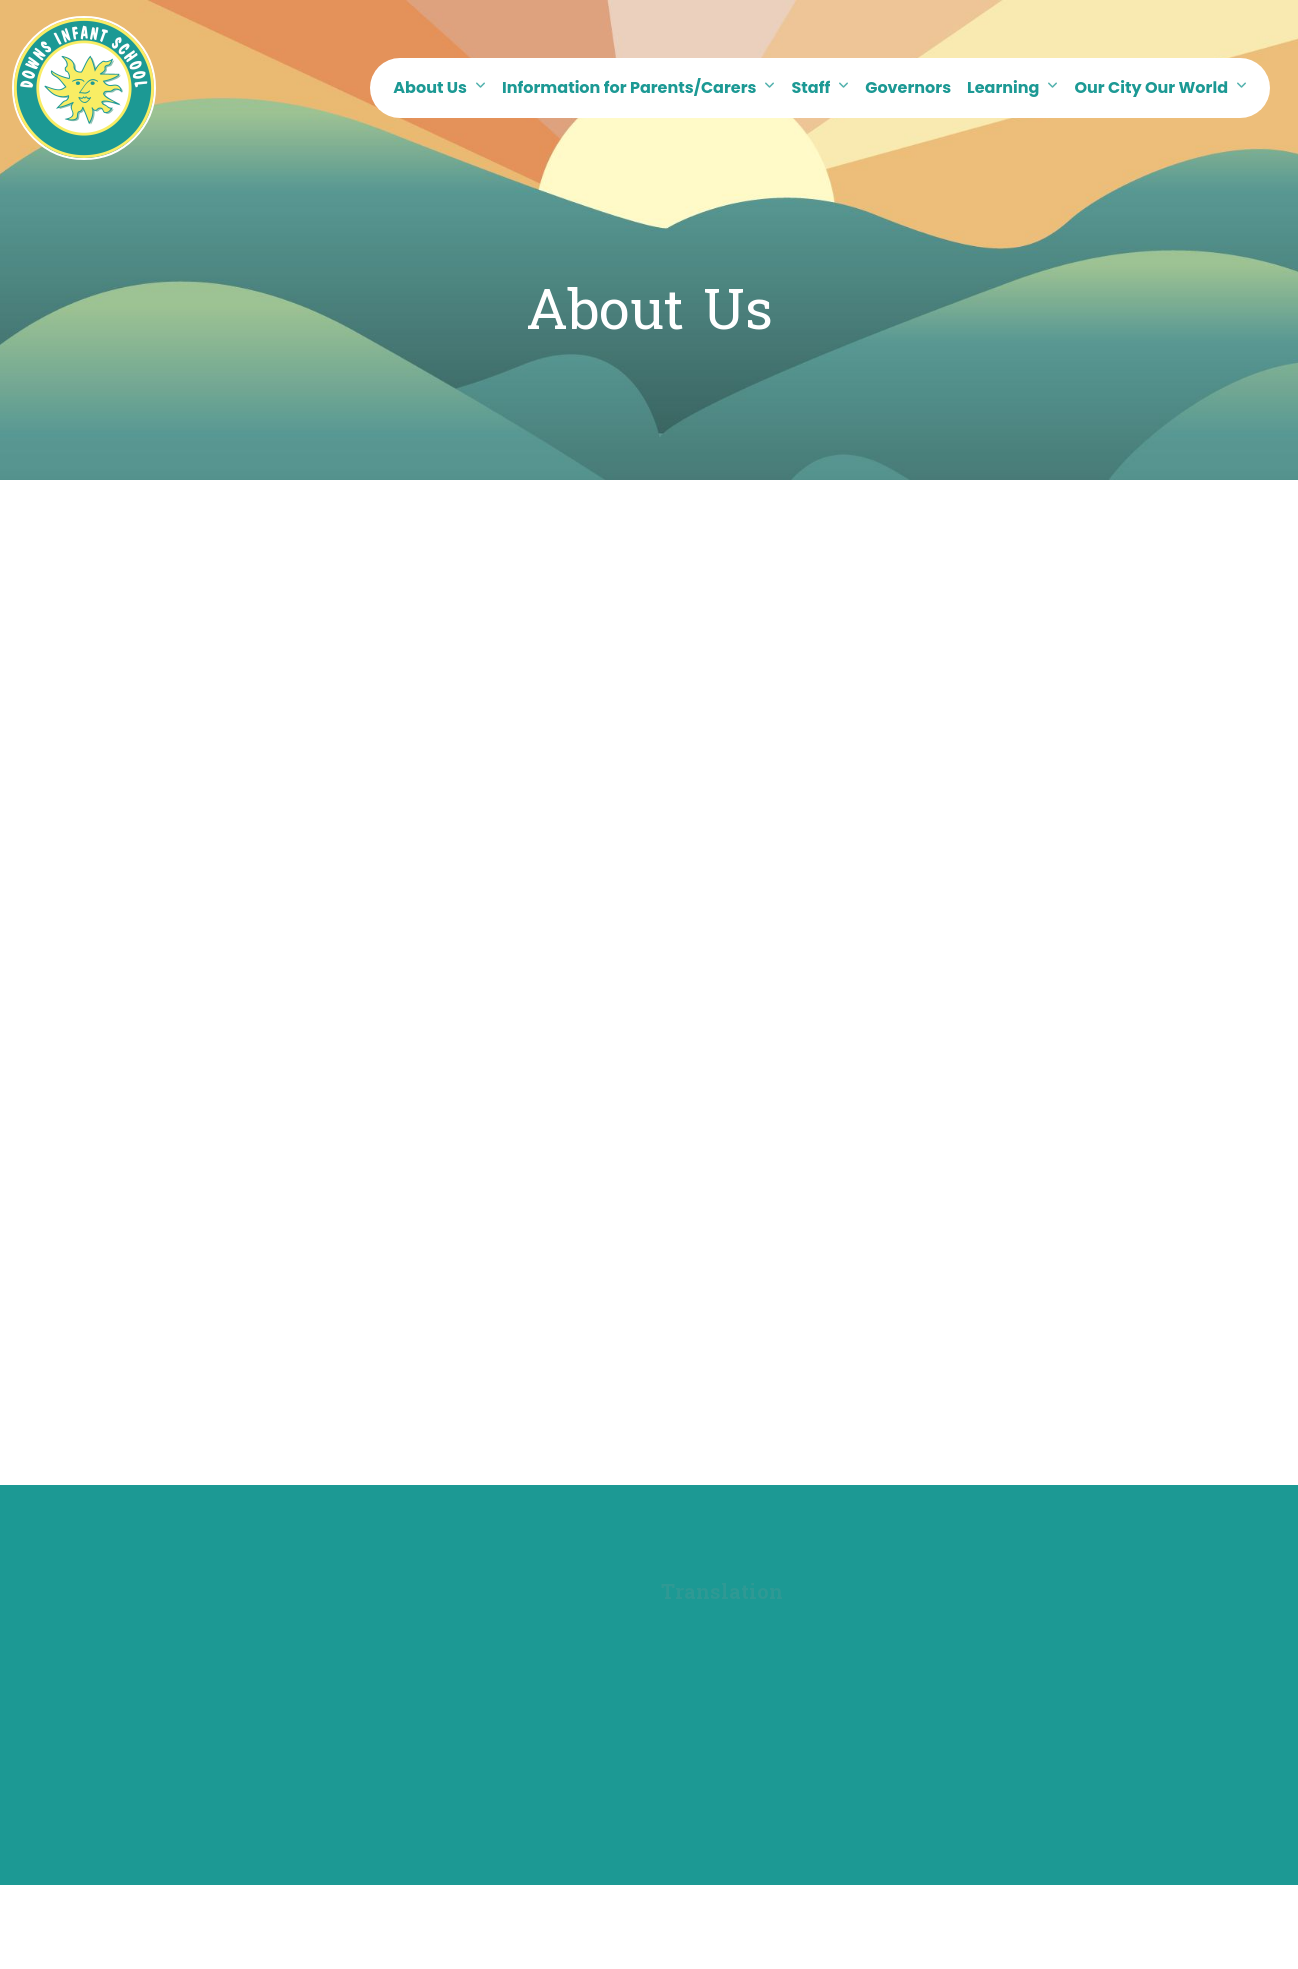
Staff (810, 87)
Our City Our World (1151, 87)
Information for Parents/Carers (629, 87)
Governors (908, 87)
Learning (1003, 87)
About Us (430, 87)
